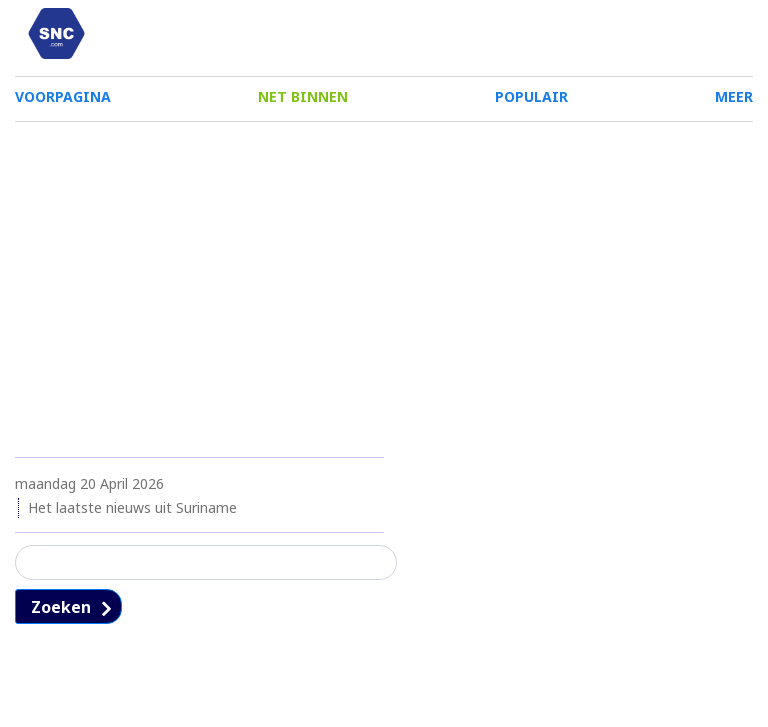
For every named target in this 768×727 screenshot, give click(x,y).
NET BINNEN (303, 102)
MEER (734, 102)
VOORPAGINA (63, 102)
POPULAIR (531, 102)
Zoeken (61, 620)
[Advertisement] (384, 288)
